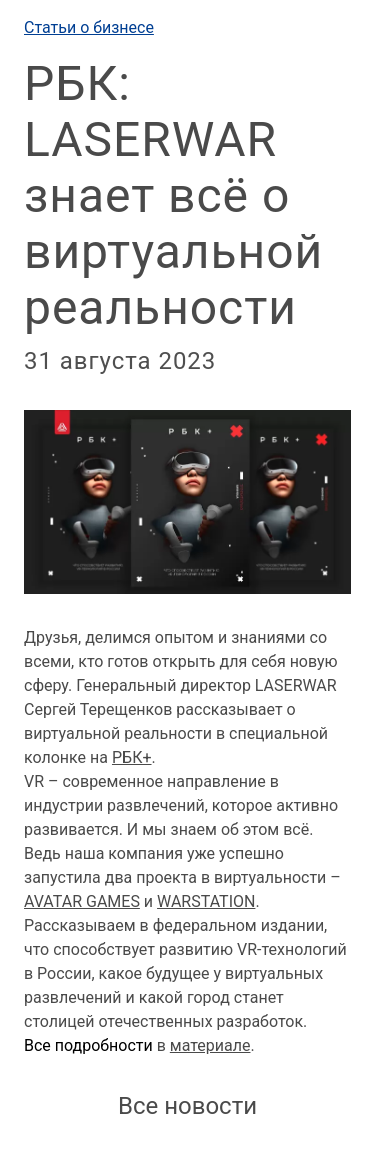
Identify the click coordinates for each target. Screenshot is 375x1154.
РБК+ (132, 757)
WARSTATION (206, 901)
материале (210, 1045)
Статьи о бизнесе (89, 27)
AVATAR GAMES (82, 901)
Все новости (187, 1106)
